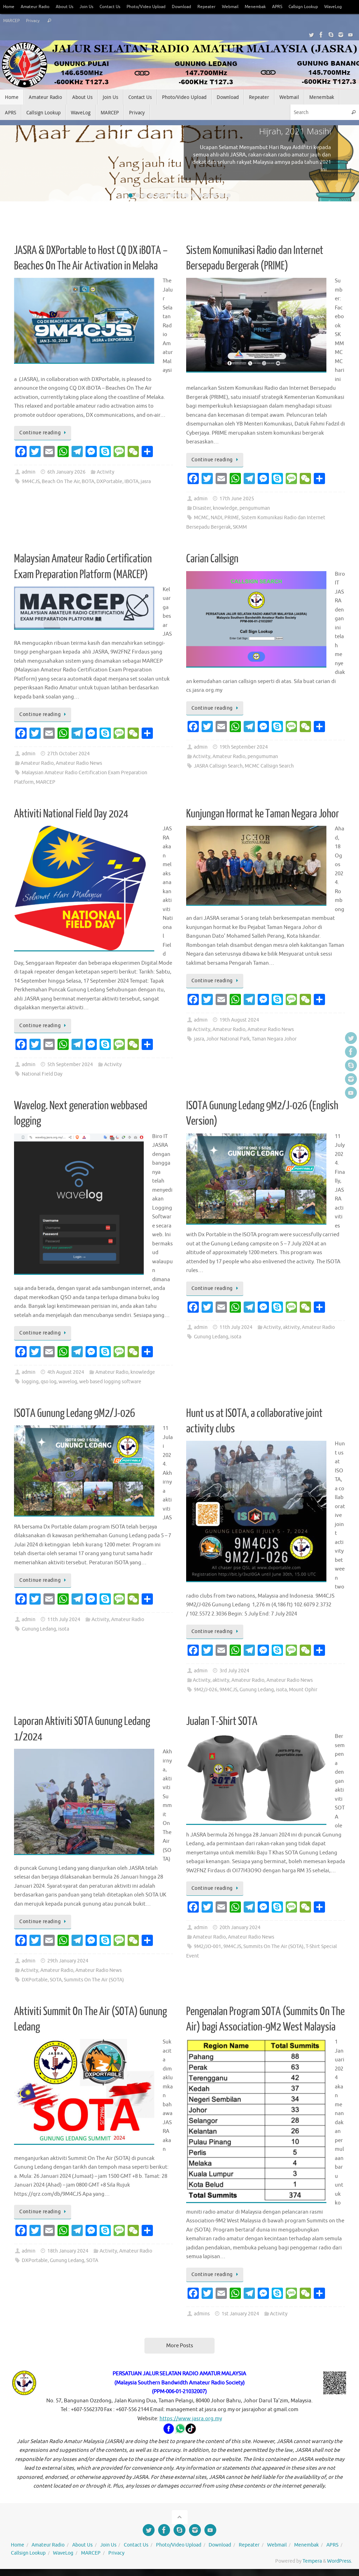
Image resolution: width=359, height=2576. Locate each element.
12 (207, 195)
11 (200, 195)
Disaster (202, 508)
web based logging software (110, 1382)
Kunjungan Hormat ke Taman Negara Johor (262, 814)
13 (214, 195)
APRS (296, 6)
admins (202, 2314)
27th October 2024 (68, 754)
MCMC (201, 518)
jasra (146, 481)
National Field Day (42, 1074)
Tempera (312, 2561)
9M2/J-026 (205, 1690)
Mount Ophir (303, 1690)
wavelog (68, 1382)
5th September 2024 (70, 1065)
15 (228, 195)
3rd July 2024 (234, 1671)
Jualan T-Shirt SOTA (221, 1721)
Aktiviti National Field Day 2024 (71, 814)
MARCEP (38, 21)
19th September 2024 (243, 747)
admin (28, 472)
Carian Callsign (212, 559)
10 (193, 195)
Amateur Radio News (79, 763)
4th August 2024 (65, 1372)
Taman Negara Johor (274, 1039)
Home (9, 6)
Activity (105, 472)
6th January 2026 (66, 472)
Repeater (221, 6)
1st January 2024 (240, 2314)
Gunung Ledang (211, 1337)
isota (235, 1337)
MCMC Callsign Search (269, 766)
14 (221, 195)
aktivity (291, 1327)
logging (30, 1382)
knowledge (225, 508)
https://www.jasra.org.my (191, 2418)
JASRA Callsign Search (218, 766)
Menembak (273, 6)
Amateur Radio (37, 6)
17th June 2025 (236, 499)
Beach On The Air (61, 481)
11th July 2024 (235, 1327)
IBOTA (131, 481)
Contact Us (117, 6)
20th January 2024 (239, 1928)
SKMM (240, 527)
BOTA (88, 481)
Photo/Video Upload (156, 6)
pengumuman (254, 508)
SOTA (56, 1980)
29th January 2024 (67, 1961)
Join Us (92, 6)
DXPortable (109, 481)
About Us (68, 6)
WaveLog (13, 21)
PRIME (231, 518)
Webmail (246, 6)
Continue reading (43, 433)
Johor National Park (228, 1039)
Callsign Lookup (324, 6)
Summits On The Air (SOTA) (94, 1980)
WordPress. (339, 2561)
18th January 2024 (67, 2251)
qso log (48, 1382)
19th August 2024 (239, 1020)
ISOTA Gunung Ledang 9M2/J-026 (74, 1413)
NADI (216, 518)
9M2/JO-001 (207, 1946)
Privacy (60, 21)
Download (194, 6)
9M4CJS (31, 481)
